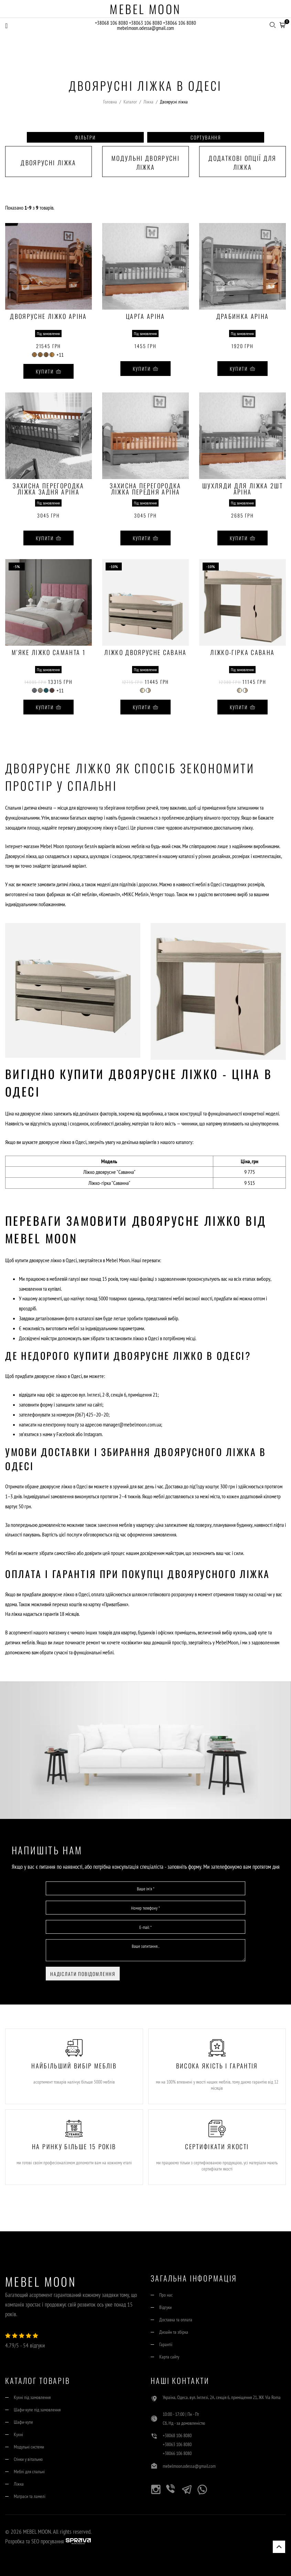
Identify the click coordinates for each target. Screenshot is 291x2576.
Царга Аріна (145, 317)
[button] (282, 24)
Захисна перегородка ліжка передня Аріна (145, 488)
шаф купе (257, 1632)
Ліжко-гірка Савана (242, 653)
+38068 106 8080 (111, 23)
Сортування (206, 137)
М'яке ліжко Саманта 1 (48, 653)
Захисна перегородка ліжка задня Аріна (48, 488)
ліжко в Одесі (146, 1338)
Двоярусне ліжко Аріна (48, 317)
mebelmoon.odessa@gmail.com (145, 28)
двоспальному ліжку (233, 827)
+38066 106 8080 (180, 23)
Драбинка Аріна (242, 317)
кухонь (240, 1632)
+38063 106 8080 (145, 23)
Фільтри (85, 137)
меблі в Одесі (208, 884)
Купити (49, 371)
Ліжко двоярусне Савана (145, 653)
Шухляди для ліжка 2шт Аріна (242, 488)
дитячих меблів (20, 1642)
